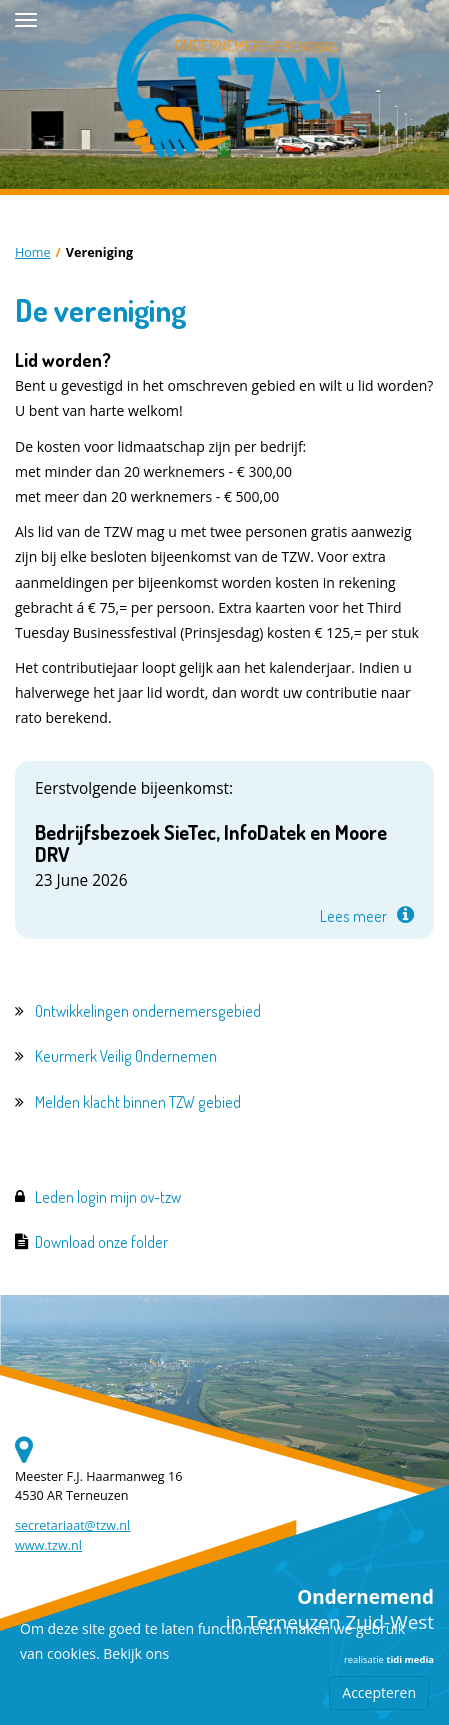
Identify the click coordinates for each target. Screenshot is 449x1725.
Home (33, 252)
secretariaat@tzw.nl (72, 1525)
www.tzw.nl (48, 1545)
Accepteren (379, 1692)
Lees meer (353, 916)
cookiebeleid (214, 1653)
